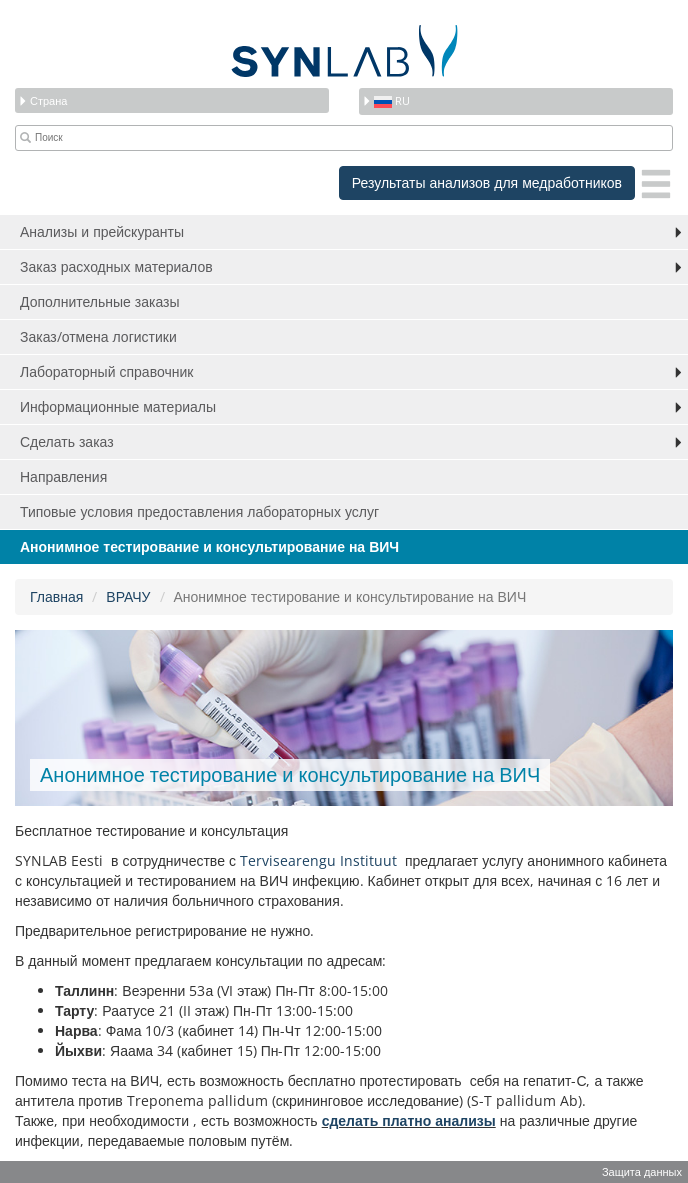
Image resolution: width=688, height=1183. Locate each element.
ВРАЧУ (128, 596)
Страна (42, 100)
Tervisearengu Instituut (320, 860)
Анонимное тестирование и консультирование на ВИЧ (209, 546)
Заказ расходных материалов (116, 266)
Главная (56, 596)
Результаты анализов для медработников (487, 182)
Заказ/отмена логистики (98, 336)
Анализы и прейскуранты (102, 231)
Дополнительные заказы (100, 301)
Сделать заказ (67, 441)
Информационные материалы (118, 406)
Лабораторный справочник (106, 371)
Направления (63, 476)
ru (386, 100)
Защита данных (642, 1171)
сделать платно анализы (409, 1120)
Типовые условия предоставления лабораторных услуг (199, 511)
